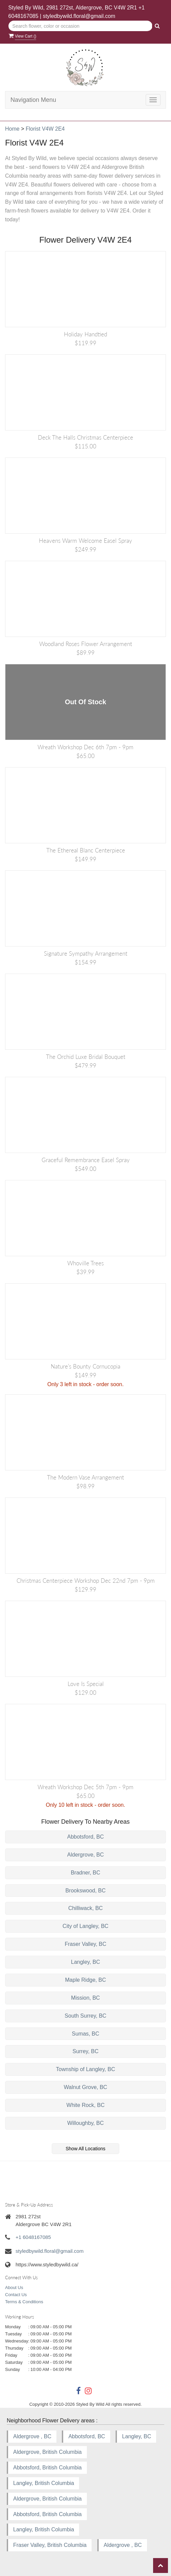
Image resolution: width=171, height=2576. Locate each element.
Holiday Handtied (85, 334)
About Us (14, 2287)
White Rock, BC (86, 2105)
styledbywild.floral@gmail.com (79, 16)
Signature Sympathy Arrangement (85, 953)
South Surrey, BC (85, 2016)
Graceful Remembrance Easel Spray (86, 1159)
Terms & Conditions (24, 2301)
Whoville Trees (85, 1263)
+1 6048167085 (33, 2237)
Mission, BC (85, 1998)
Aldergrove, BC (85, 1855)
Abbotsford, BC (85, 1837)
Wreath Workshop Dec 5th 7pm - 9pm (85, 1787)
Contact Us (16, 2294)
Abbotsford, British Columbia (47, 2467)
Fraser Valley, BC (85, 1944)
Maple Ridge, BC (85, 1980)
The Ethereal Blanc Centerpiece (85, 850)
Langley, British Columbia (43, 2483)
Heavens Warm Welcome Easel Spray (85, 540)
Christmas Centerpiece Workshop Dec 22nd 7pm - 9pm (86, 1580)
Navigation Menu (33, 99)
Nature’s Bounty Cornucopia (85, 1366)
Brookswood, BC (85, 1890)
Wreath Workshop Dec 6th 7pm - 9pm (85, 747)
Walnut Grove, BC (85, 2087)
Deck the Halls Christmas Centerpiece (85, 437)
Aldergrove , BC (32, 2436)
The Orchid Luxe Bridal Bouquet (85, 1056)
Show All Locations (85, 2148)
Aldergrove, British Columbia (47, 2452)
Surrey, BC (85, 2051)
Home (12, 129)
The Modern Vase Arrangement (85, 1477)
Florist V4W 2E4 (45, 129)
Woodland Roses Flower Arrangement (85, 643)
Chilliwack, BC (85, 1908)
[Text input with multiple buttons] (80, 26)
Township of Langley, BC (85, 2069)
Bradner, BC (85, 1872)
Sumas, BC (85, 2034)
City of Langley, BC (85, 1926)
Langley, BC (85, 1962)
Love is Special (86, 1683)
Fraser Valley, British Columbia (50, 2545)
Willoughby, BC (85, 2123)
